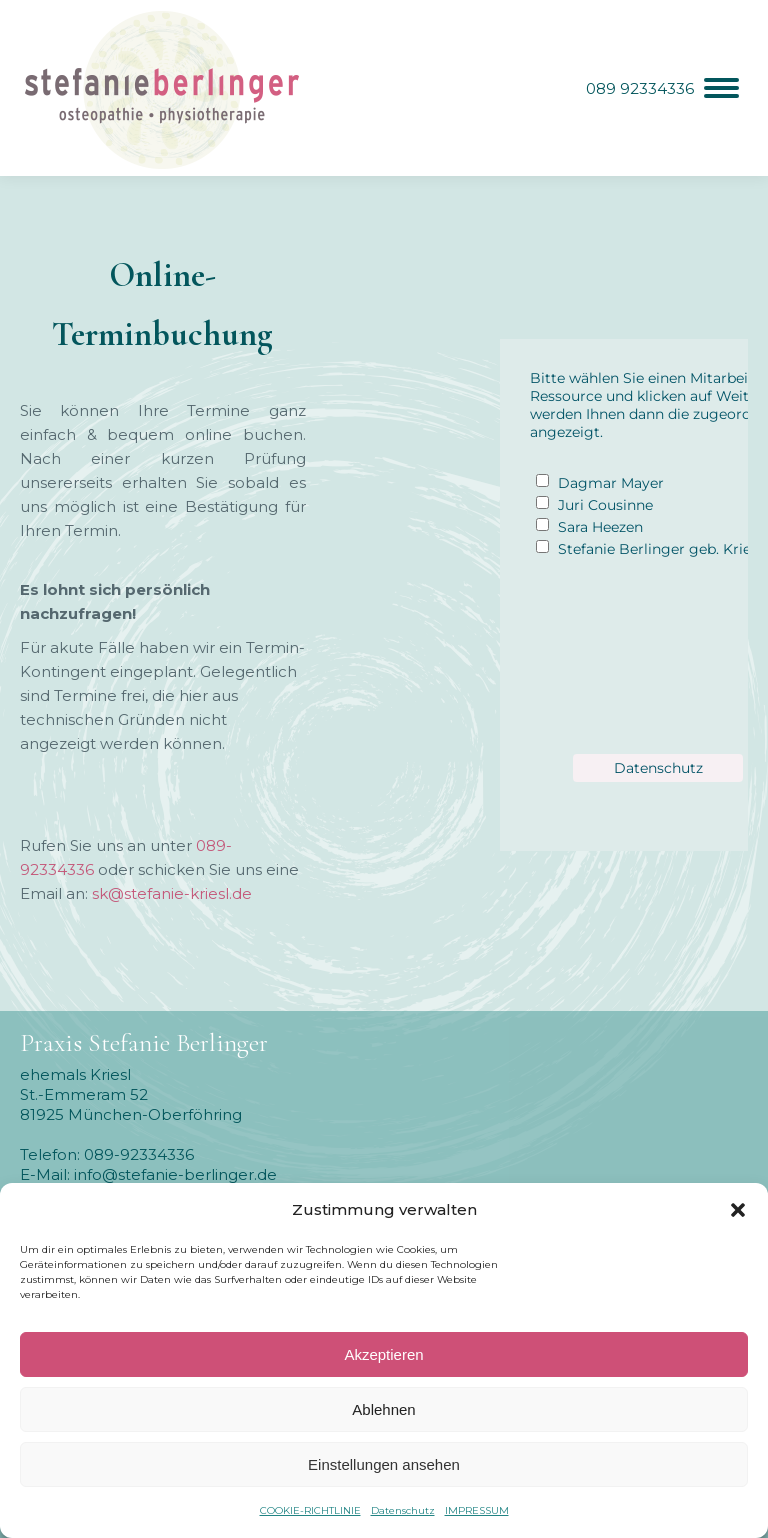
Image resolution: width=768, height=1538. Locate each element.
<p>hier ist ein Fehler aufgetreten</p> (605, 576)
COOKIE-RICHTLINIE (310, 1510)
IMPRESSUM (477, 1510)
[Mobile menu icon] (662, 88)
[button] (738, 1210)
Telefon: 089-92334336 (107, 1154)
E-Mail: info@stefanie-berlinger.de (148, 1174)
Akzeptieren (383, 1354)
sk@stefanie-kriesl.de (172, 893)
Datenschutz (403, 1510)
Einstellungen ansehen (384, 1464)
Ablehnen (383, 1409)
